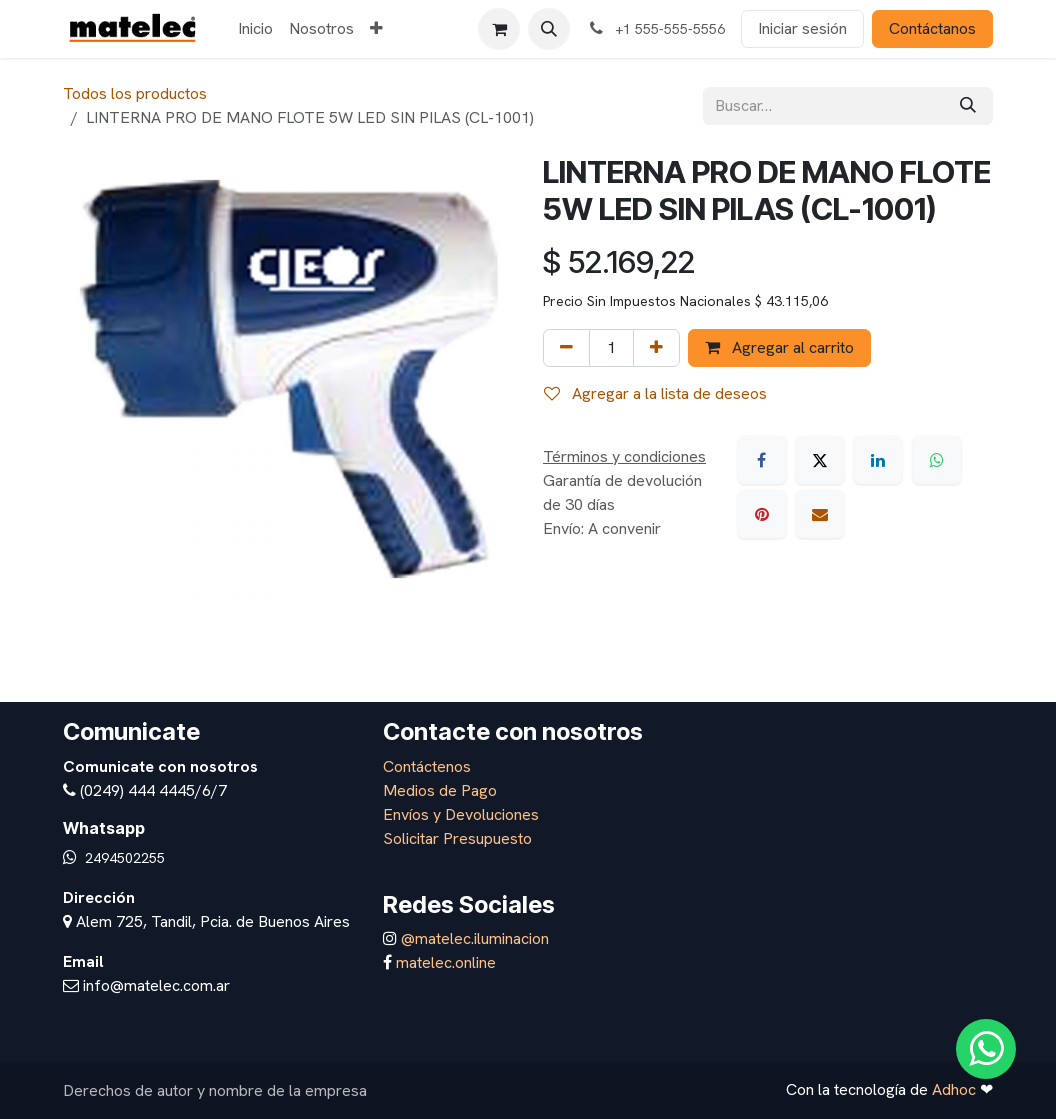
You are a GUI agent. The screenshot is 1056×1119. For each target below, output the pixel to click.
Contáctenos (427, 766)
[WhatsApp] (937, 460)
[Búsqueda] (968, 106)
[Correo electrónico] (820, 514)
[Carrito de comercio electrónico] (499, 29)
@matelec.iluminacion (473, 938)
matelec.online (446, 962)
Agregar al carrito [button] (779, 347)
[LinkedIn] (878, 460)
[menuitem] (255, 29)
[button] (549, 29)
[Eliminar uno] (566, 348)
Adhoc (956, 1089)
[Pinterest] (762, 514)
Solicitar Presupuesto (457, 838)
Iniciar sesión (802, 28)
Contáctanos (932, 28)
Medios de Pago (440, 790)
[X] (820, 460)
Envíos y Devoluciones (461, 814)
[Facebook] (762, 460)
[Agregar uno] (656, 348)
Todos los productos (135, 93)
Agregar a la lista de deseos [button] (655, 393)
